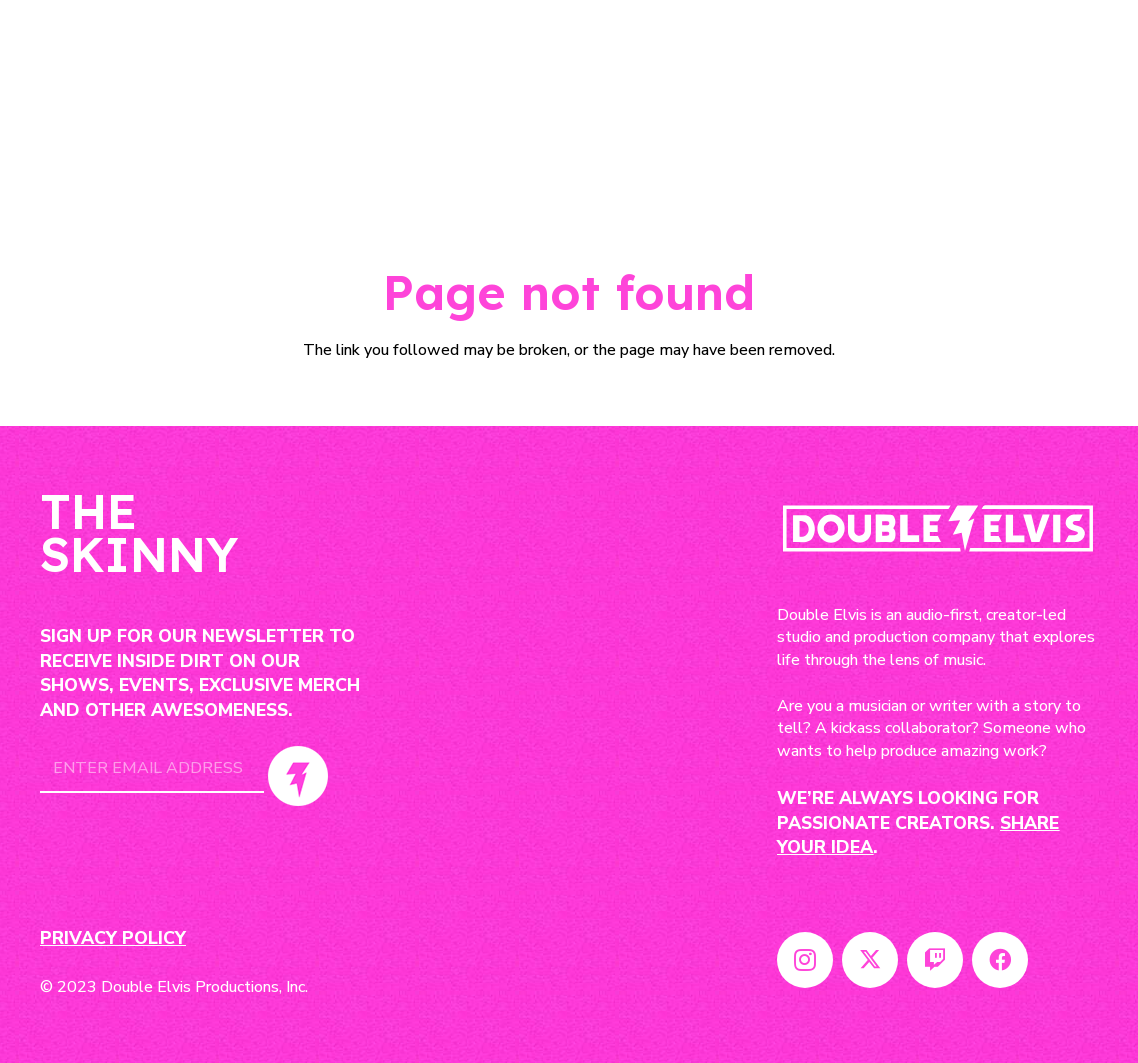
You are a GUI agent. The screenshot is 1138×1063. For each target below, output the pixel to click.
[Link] (127, 100)
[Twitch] (935, 960)
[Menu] (1080, 100)
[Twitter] (870, 960)
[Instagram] (805, 960)
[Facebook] (1000, 960)
